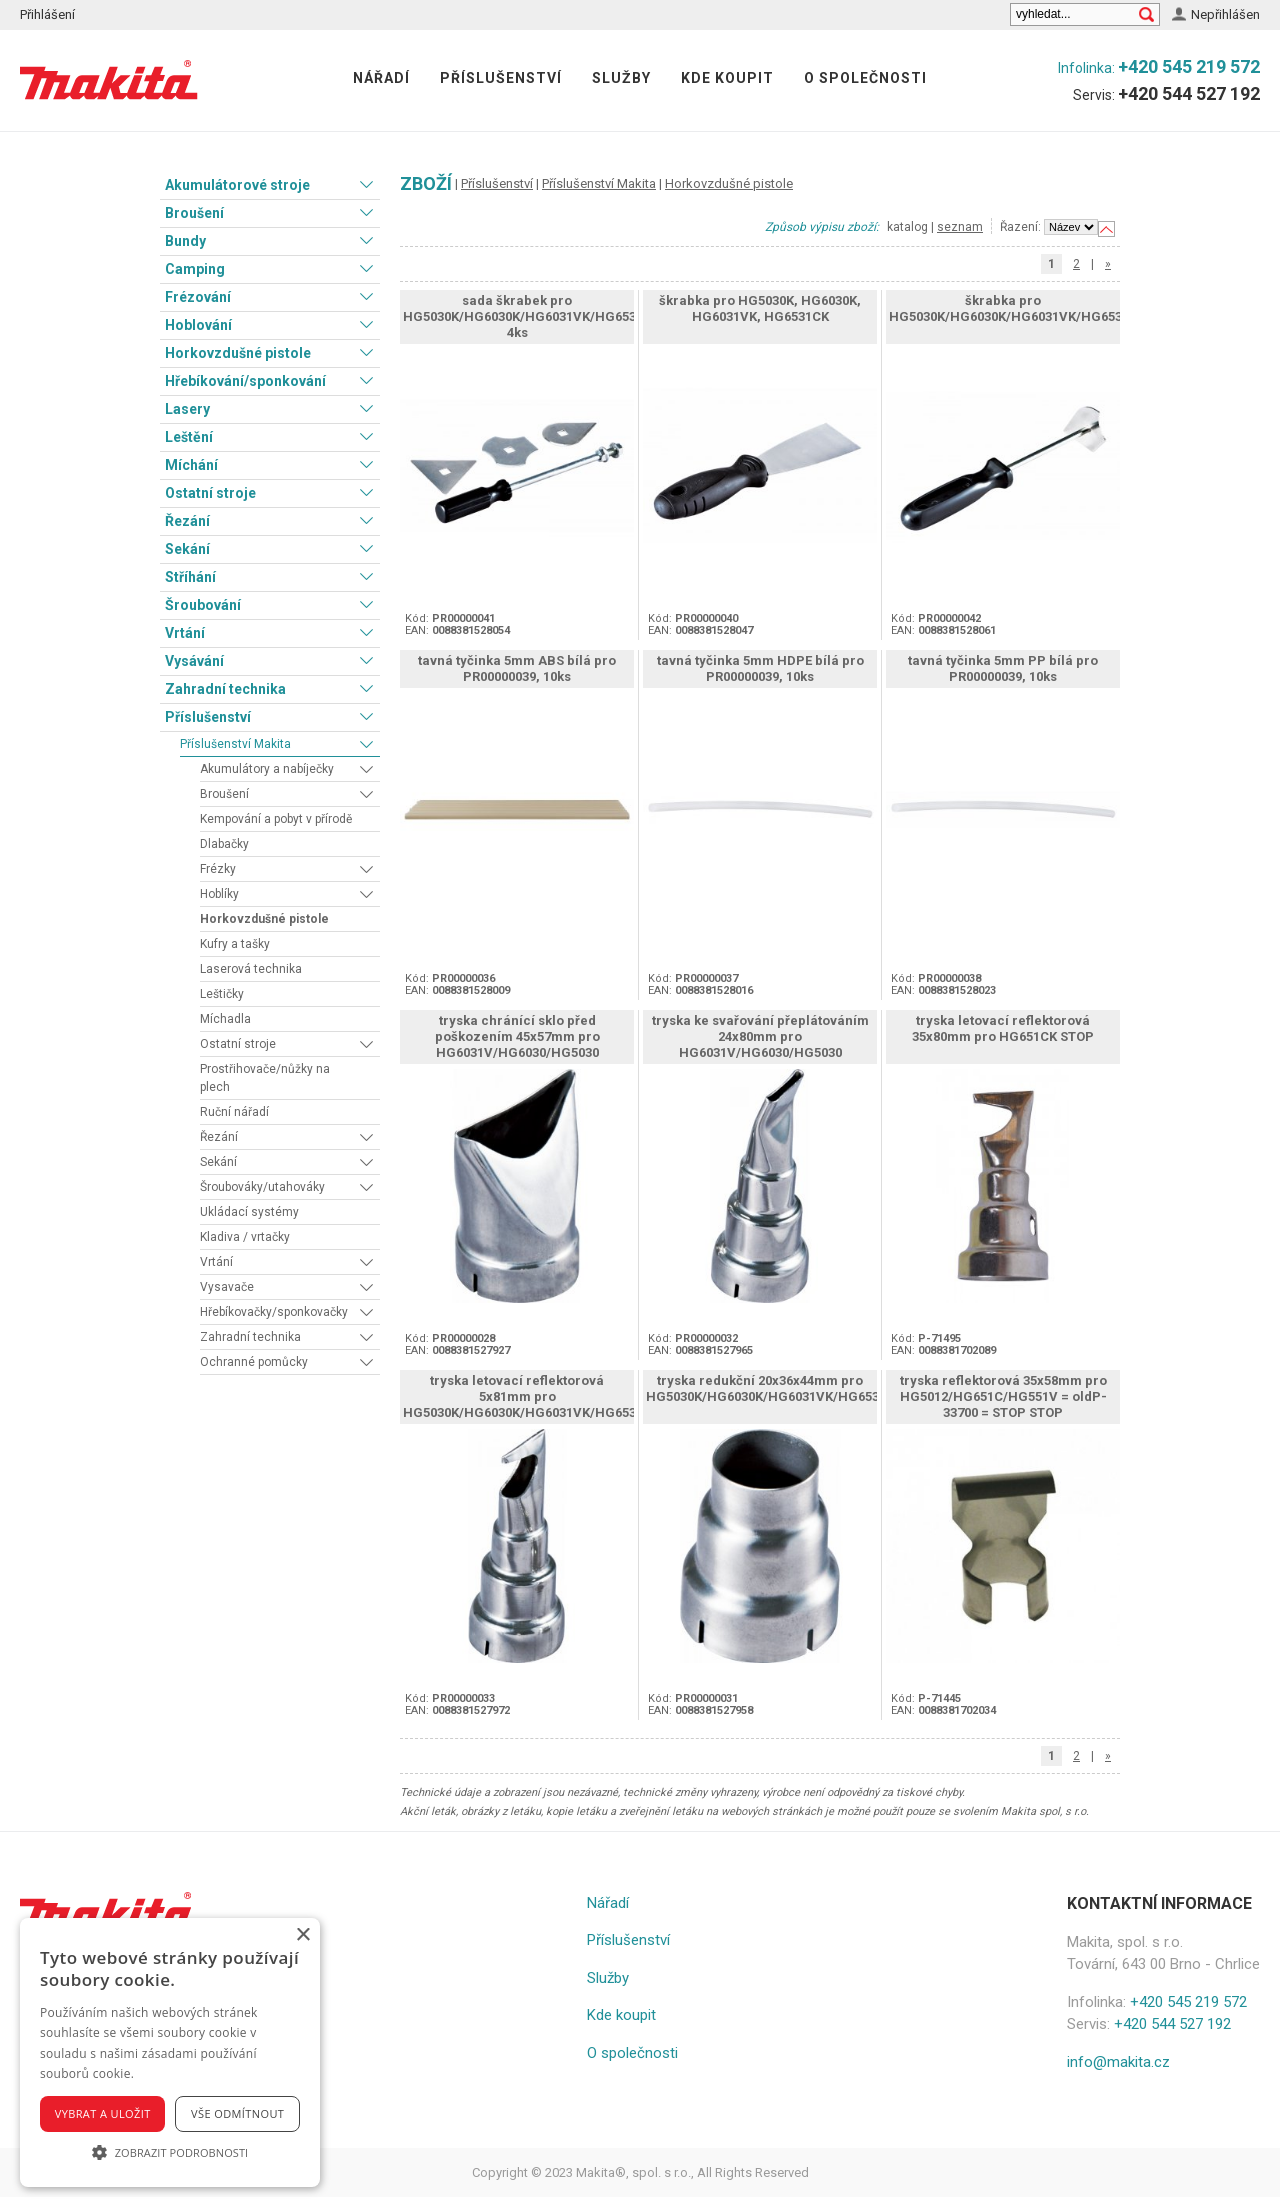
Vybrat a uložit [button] (103, 2113)
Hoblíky (219, 894)
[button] (170, 2152)
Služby (621, 78)
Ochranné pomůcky (254, 1362)
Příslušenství (501, 78)
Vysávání (194, 661)
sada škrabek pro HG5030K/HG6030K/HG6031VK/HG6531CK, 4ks (533, 316)
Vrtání (185, 633)
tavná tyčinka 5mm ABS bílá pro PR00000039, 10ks (517, 668)
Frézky (218, 869)
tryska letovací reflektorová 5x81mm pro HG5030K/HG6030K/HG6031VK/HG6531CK (531, 1396)
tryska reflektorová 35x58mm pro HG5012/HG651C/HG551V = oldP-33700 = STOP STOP (1003, 1396)
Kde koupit (727, 78)
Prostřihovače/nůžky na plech (265, 1078)
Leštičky (222, 994)
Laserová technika (251, 969)
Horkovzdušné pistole (238, 353)
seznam (960, 227)
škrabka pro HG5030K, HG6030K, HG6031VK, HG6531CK (760, 308)
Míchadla (225, 1019)
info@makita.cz (1118, 2062)
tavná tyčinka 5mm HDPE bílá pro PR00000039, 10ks (760, 668)
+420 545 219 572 (1189, 66)
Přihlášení (47, 14)
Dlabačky (224, 844)
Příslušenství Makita (235, 744)
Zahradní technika (225, 689)
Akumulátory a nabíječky (267, 769)
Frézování (198, 297)
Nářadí (381, 78)
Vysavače (227, 1287)
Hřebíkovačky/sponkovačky (274, 1312)
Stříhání (190, 577)
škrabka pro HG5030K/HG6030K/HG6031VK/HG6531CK (1017, 308)
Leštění (189, 437)
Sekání (187, 549)
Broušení (194, 213)
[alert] (170, 2052)
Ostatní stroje (210, 493)
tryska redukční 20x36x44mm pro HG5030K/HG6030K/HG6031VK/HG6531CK (774, 1388)
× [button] (302, 1935)
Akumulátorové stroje (237, 185)
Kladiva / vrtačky (245, 1237)
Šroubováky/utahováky (262, 1187)
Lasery (187, 409)
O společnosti (865, 78)
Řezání (187, 521)
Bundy (185, 241)
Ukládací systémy (249, 1212)
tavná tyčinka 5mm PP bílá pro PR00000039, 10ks (1003, 668)
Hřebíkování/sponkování (245, 381)
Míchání (191, 465)
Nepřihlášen (1225, 14)
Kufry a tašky (235, 944)
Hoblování (198, 325)
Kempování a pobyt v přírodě (276, 819)
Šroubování (203, 605)
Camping (195, 269)
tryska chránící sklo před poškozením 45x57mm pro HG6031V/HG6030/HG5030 (517, 1036)
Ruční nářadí (234, 1112)
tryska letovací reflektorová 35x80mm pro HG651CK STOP (1003, 1028)
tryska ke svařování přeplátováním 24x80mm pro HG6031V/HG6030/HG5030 (760, 1036)
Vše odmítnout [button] (237, 2113)
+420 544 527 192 (1189, 93)
